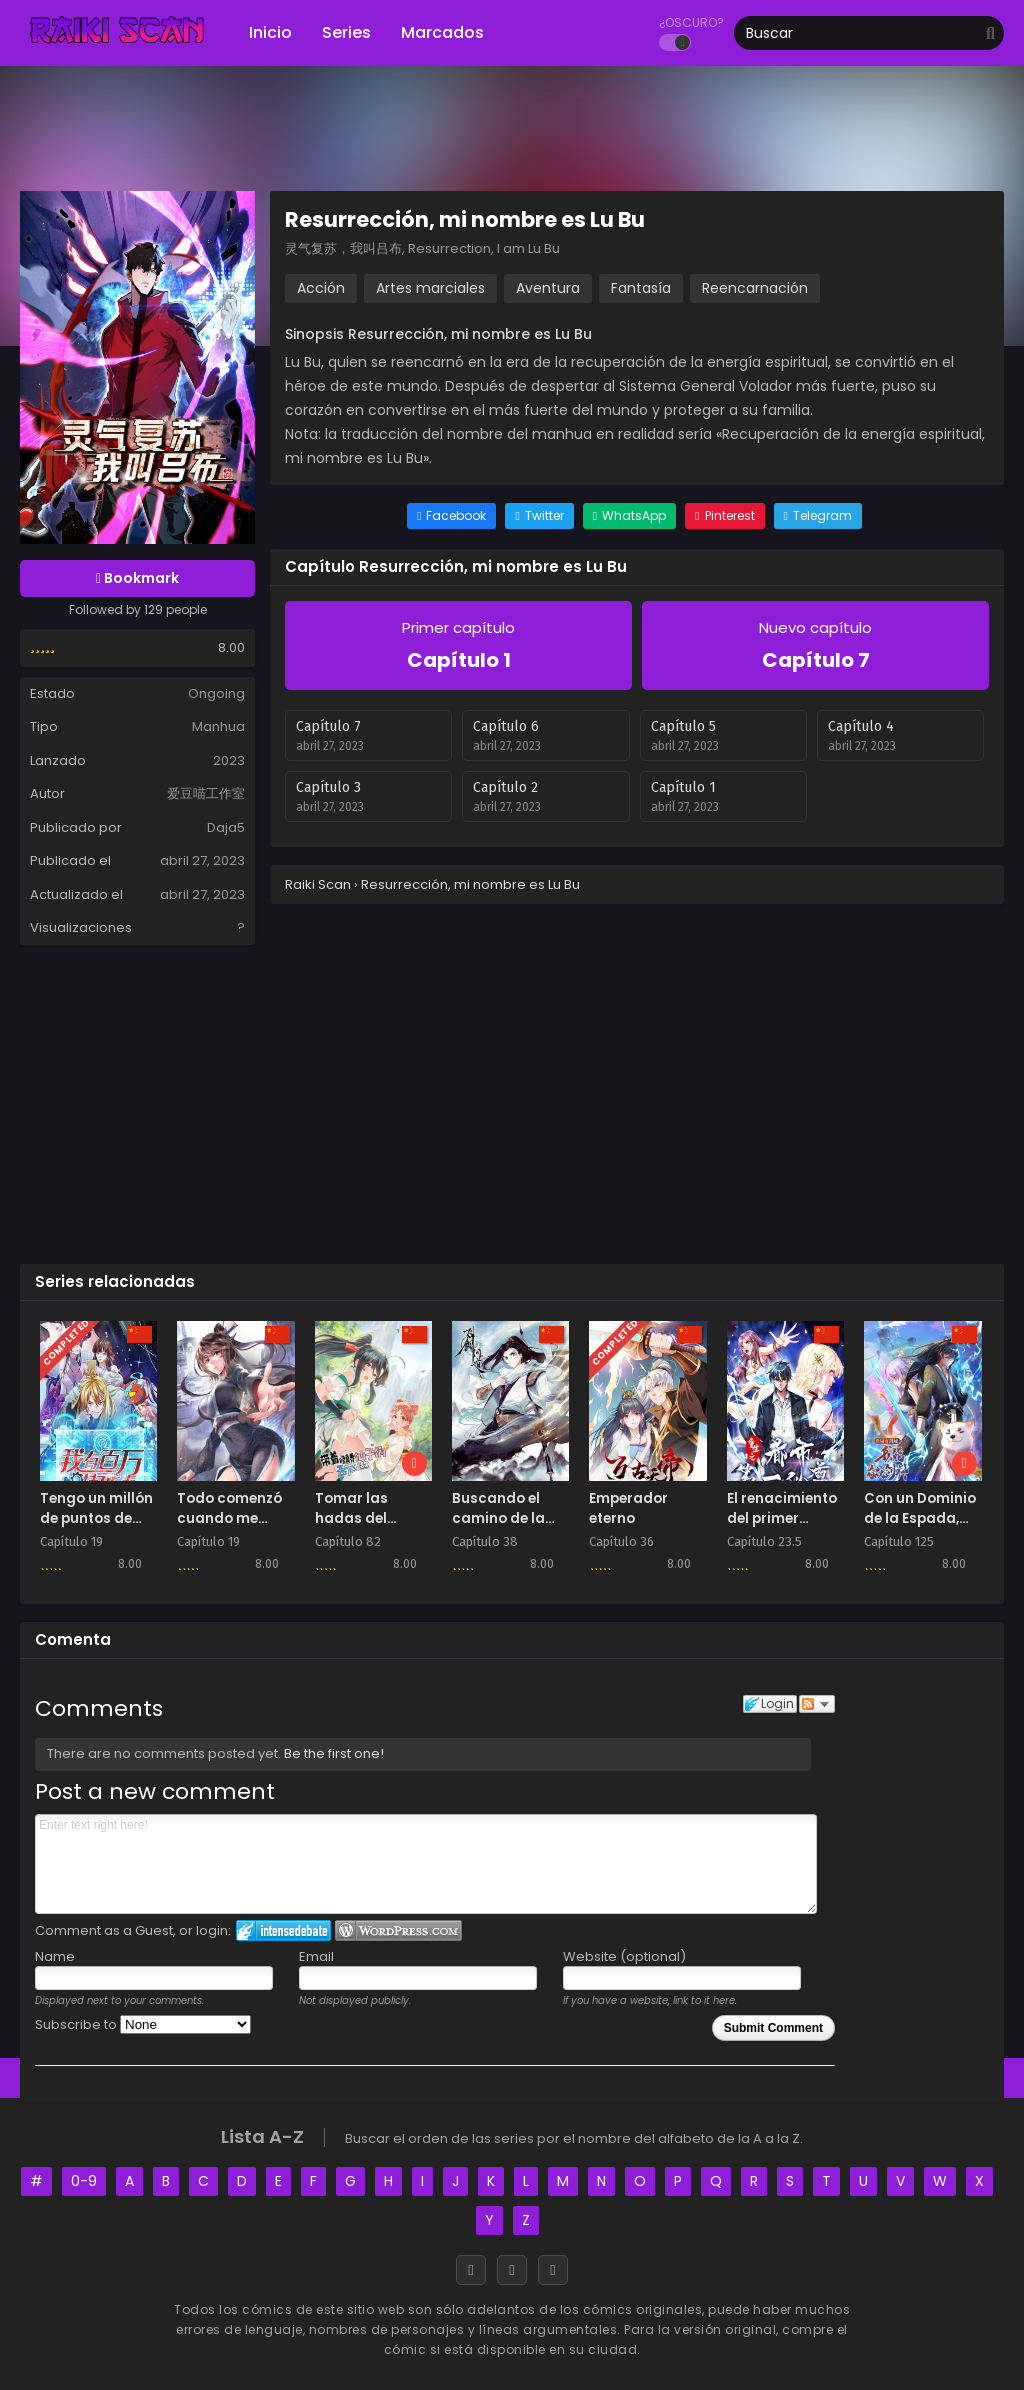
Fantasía (641, 288)
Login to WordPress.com (398, 1930)
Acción (321, 288)
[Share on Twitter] (539, 516)
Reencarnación (755, 288)
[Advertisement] (512, 1103)
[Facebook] (471, 2270)
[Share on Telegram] (818, 516)
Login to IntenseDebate (283, 1930)
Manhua (218, 726)
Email (316, 1956)
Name (55, 1956)
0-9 (84, 2181)
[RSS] (553, 2270)
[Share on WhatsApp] (629, 516)
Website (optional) (624, 1956)
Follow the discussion (817, 1704)
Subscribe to (143, 2024)
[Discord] (512, 2270)
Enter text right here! (426, 1864)
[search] (990, 34)
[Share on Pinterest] (724, 516)
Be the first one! (334, 1753)
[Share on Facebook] (451, 516)
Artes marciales (430, 288)
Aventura (548, 288)
